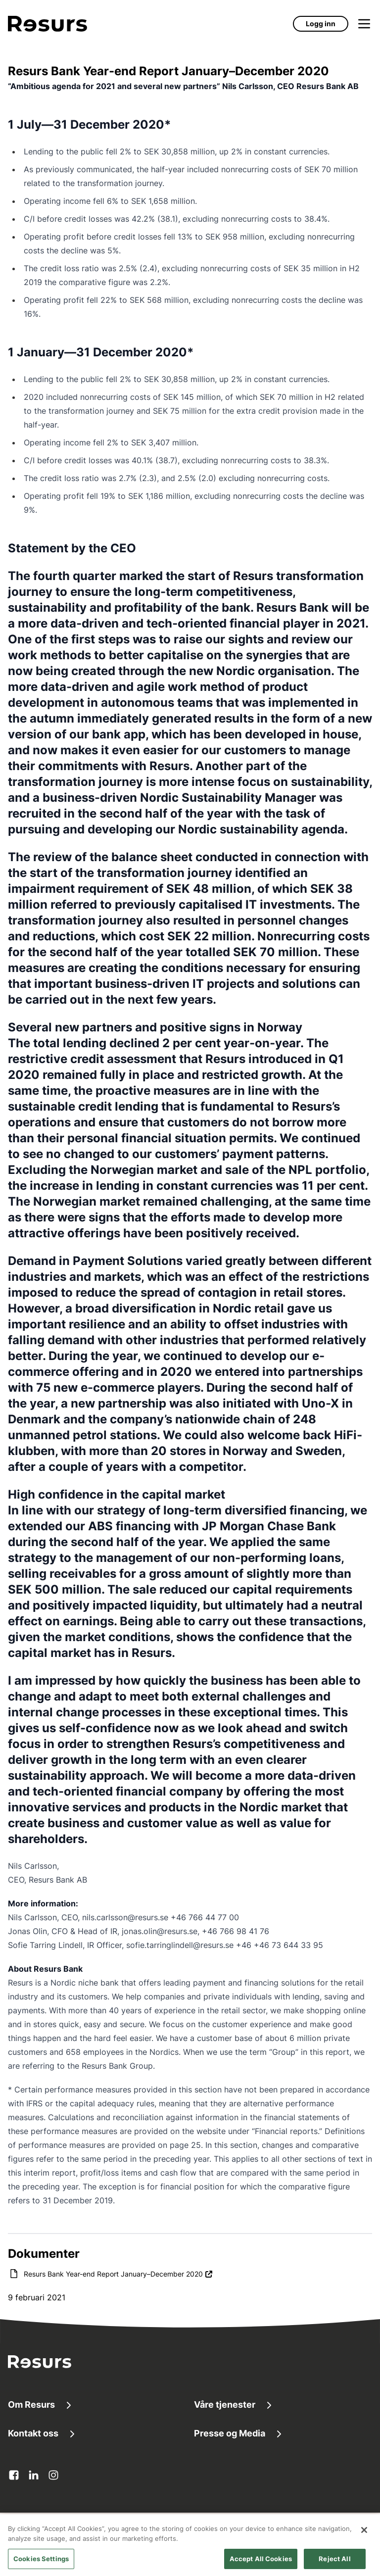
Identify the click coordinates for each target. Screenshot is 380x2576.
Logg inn (320, 23)
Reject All (334, 2564)
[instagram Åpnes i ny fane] (53, 2475)
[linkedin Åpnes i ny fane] (34, 2475)
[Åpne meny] (364, 24)
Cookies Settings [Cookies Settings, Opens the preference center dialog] (41, 2564)
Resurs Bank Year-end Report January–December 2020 (118, 2273)
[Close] (364, 2535)
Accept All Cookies (261, 2564)
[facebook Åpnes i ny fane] (14, 2475)
